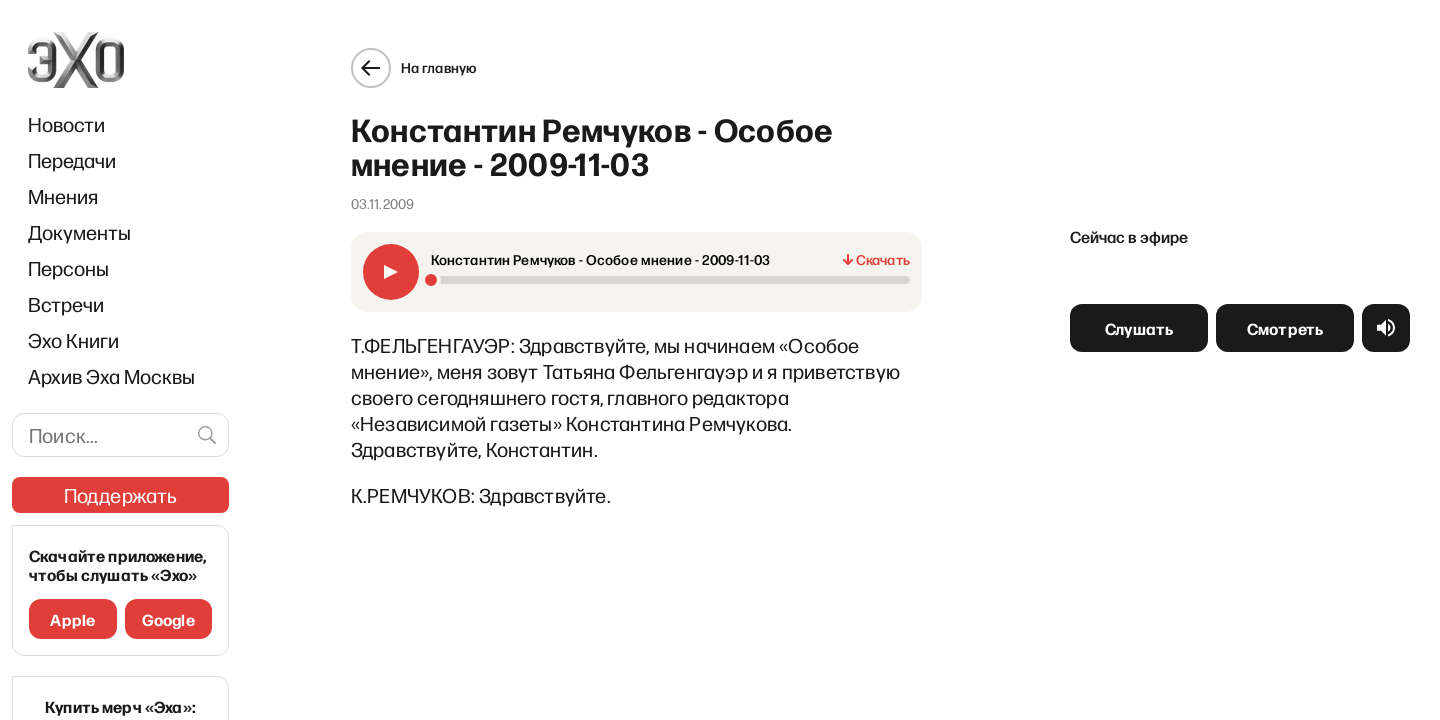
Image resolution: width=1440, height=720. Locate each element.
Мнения (63, 196)
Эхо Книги (73, 340)
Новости (66, 124)
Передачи (72, 160)
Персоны (68, 268)
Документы (79, 232)
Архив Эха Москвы (111, 376)
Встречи (66, 304)
